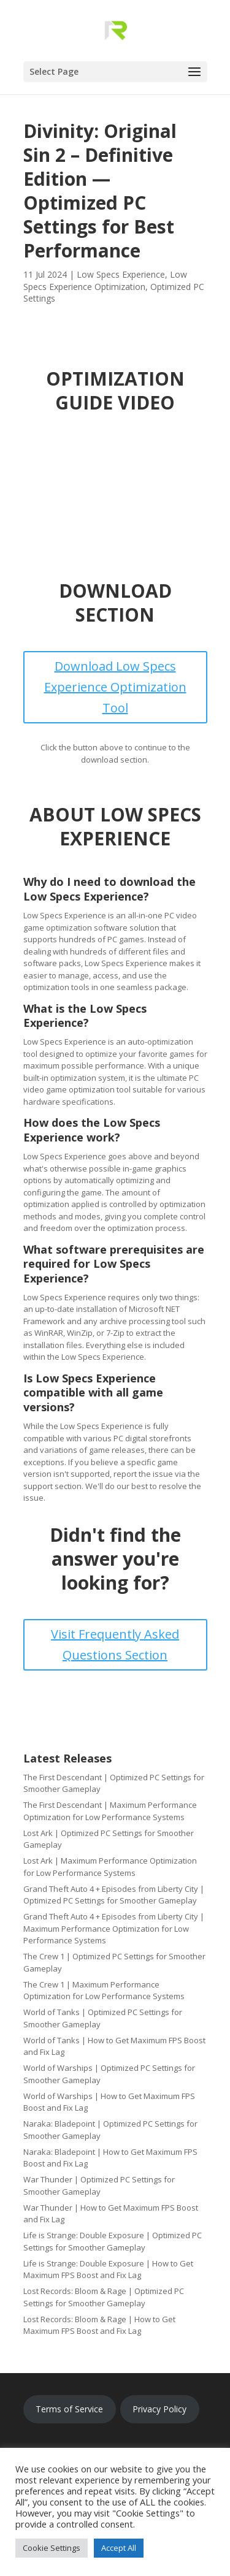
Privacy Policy (159, 2409)
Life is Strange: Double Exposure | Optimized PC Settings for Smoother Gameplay (112, 2241)
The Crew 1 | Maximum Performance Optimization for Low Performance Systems (104, 1990)
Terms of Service (69, 2409)
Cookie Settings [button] (51, 2547)
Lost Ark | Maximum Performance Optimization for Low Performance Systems (110, 1866)
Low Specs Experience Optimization (105, 280)
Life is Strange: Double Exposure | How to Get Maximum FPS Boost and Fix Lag (108, 2269)
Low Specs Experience (121, 274)
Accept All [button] (118, 2547)
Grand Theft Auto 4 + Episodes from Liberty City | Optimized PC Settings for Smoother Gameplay (113, 1895)
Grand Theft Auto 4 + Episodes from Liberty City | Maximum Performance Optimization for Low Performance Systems (113, 1928)
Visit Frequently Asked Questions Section (115, 1644)
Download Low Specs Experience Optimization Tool (115, 687)
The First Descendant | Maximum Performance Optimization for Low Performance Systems (110, 1811)
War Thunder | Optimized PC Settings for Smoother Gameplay (99, 2185)
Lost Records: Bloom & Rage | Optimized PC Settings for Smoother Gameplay (103, 2297)
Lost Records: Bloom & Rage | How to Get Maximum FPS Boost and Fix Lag (99, 2325)
